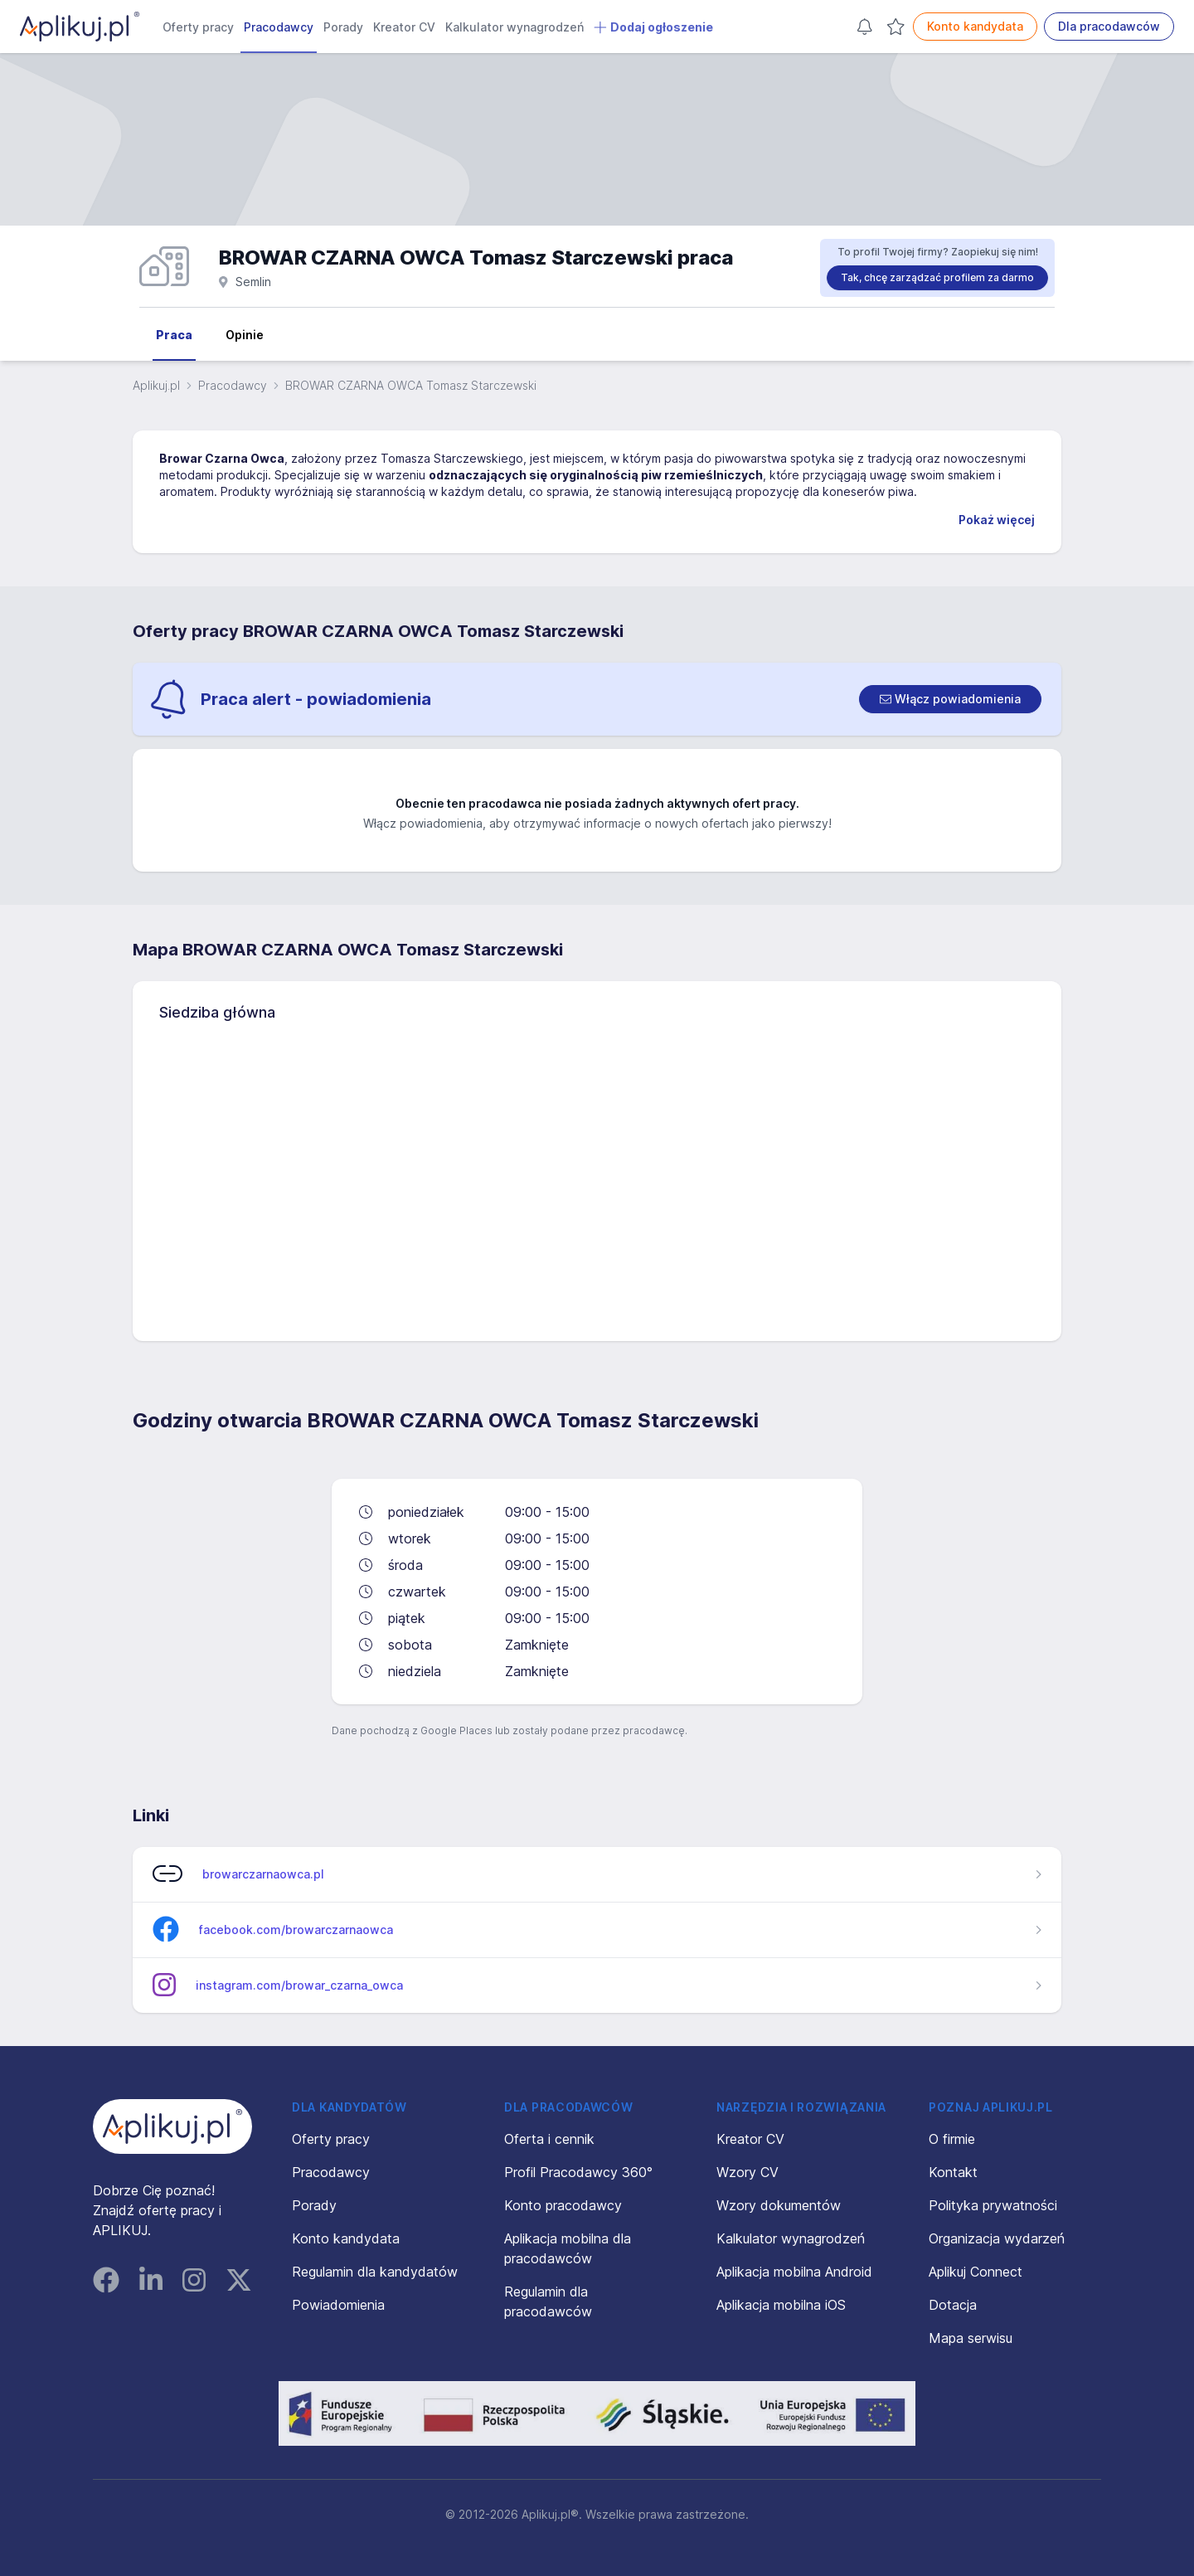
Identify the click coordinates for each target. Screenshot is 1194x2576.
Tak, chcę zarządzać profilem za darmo (937, 277)
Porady (343, 27)
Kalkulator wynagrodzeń (514, 27)
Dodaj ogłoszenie (653, 27)
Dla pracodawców (1109, 26)
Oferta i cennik (549, 2139)
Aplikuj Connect (975, 2271)
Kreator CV (404, 27)
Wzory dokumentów (778, 2205)
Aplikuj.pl (156, 385)
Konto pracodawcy (563, 2205)
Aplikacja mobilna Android (794, 2271)
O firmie (952, 2139)
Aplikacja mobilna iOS (781, 2305)
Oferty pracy (198, 27)
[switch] (950, 699)
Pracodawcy (278, 27)
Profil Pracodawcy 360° (578, 2172)
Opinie (245, 335)
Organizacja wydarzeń (997, 2238)
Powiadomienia (338, 2305)
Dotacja (953, 2305)
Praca (174, 335)
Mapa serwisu (970, 2338)
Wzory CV (747, 2172)
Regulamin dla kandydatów (375, 2271)
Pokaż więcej (997, 520)
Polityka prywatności (993, 2205)
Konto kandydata (975, 26)
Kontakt (953, 2172)
